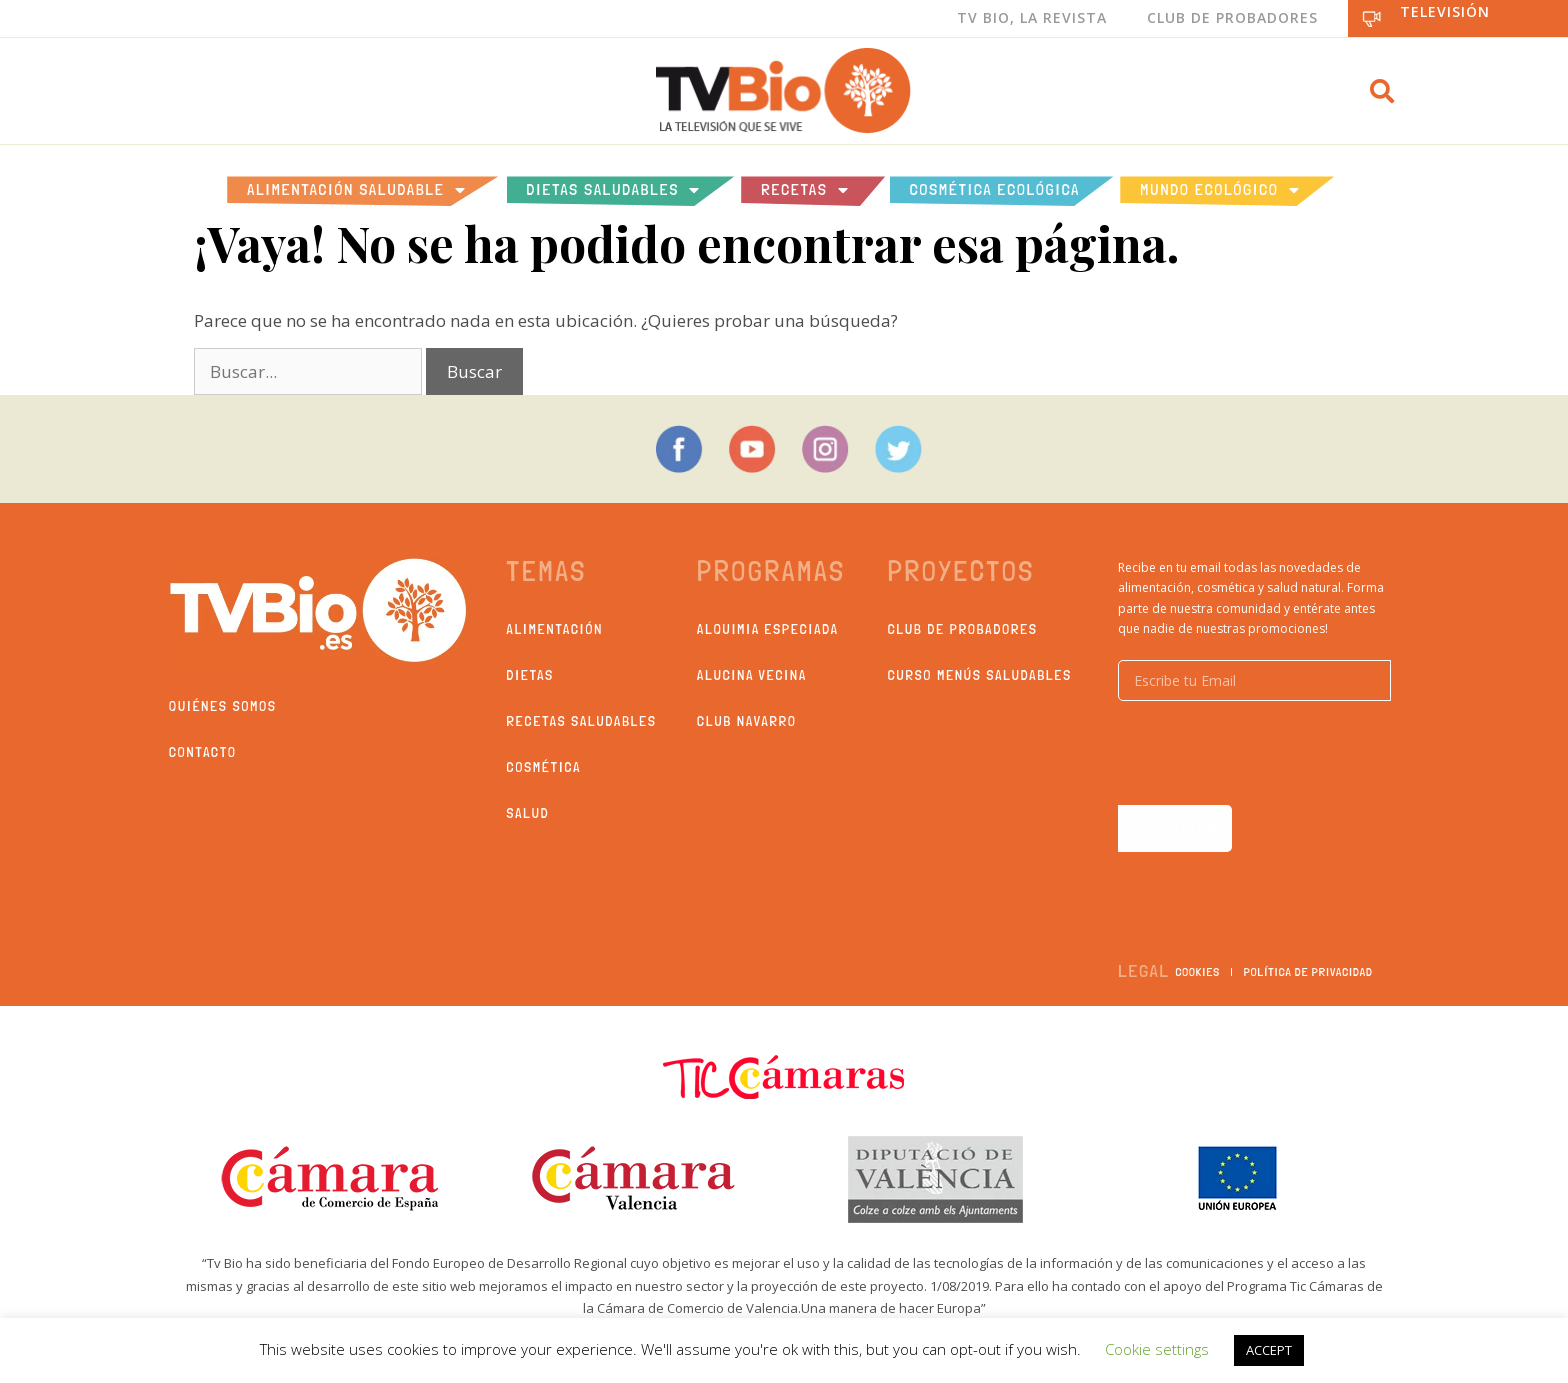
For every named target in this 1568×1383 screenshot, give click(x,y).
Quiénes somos (223, 706)
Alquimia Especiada (768, 629)
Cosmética (544, 767)
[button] (1382, 91)
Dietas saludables (614, 190)
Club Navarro (747, 721)
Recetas (805, 190)
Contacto (203, 752)
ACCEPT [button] (1269, 1350)
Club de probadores (963, 629)
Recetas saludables (582, 721)
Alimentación (555, 629)
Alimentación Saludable (356, 190)
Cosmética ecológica (995, 189)
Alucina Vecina (752, 675)
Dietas (530, 675)
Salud (528, 813)
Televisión (1445, 11)
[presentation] (1270, 753)
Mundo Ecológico (1220, 190)
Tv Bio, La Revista (1032, 17)
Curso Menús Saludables (980, 675)
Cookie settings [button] (1157, 1349)
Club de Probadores (1232, 17)
